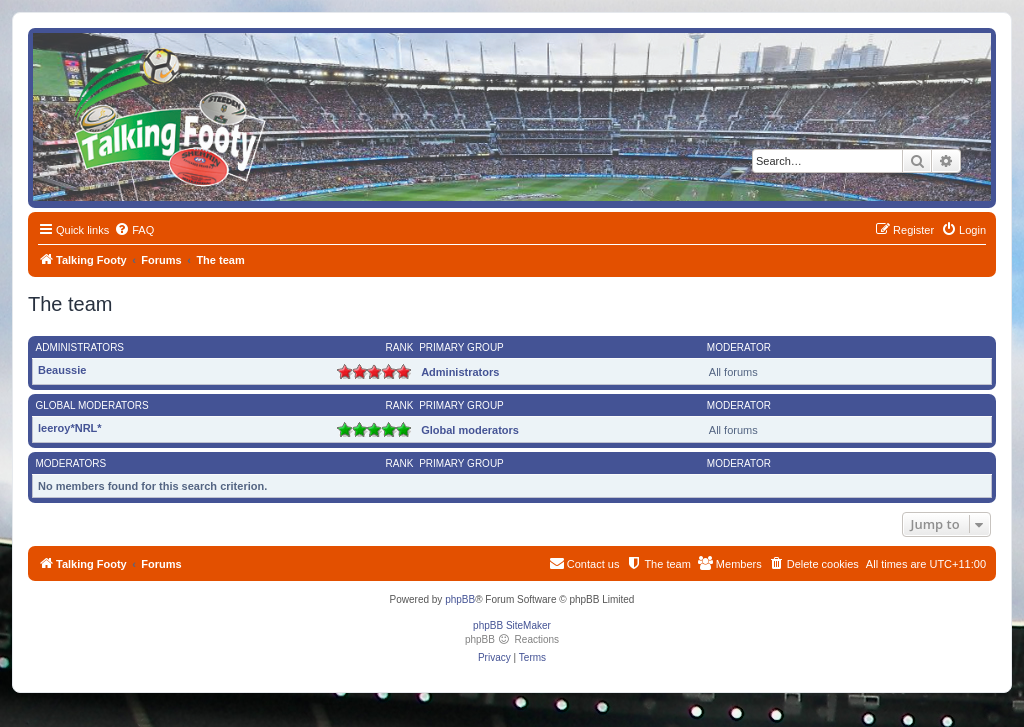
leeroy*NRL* (70, 428)
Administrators (80, 347)
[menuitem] (134, 230)
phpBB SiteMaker (512, 625)
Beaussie (62, 370)
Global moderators (92, 405)
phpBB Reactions (512, 639)
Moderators (71, 463)
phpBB (460, 599)
